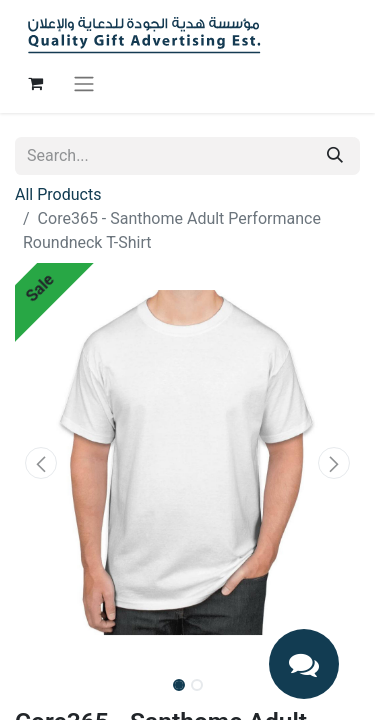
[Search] (335, 156)
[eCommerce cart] (35, 83)
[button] (41, 463)
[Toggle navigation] (84, 83)
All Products (58, 194)
